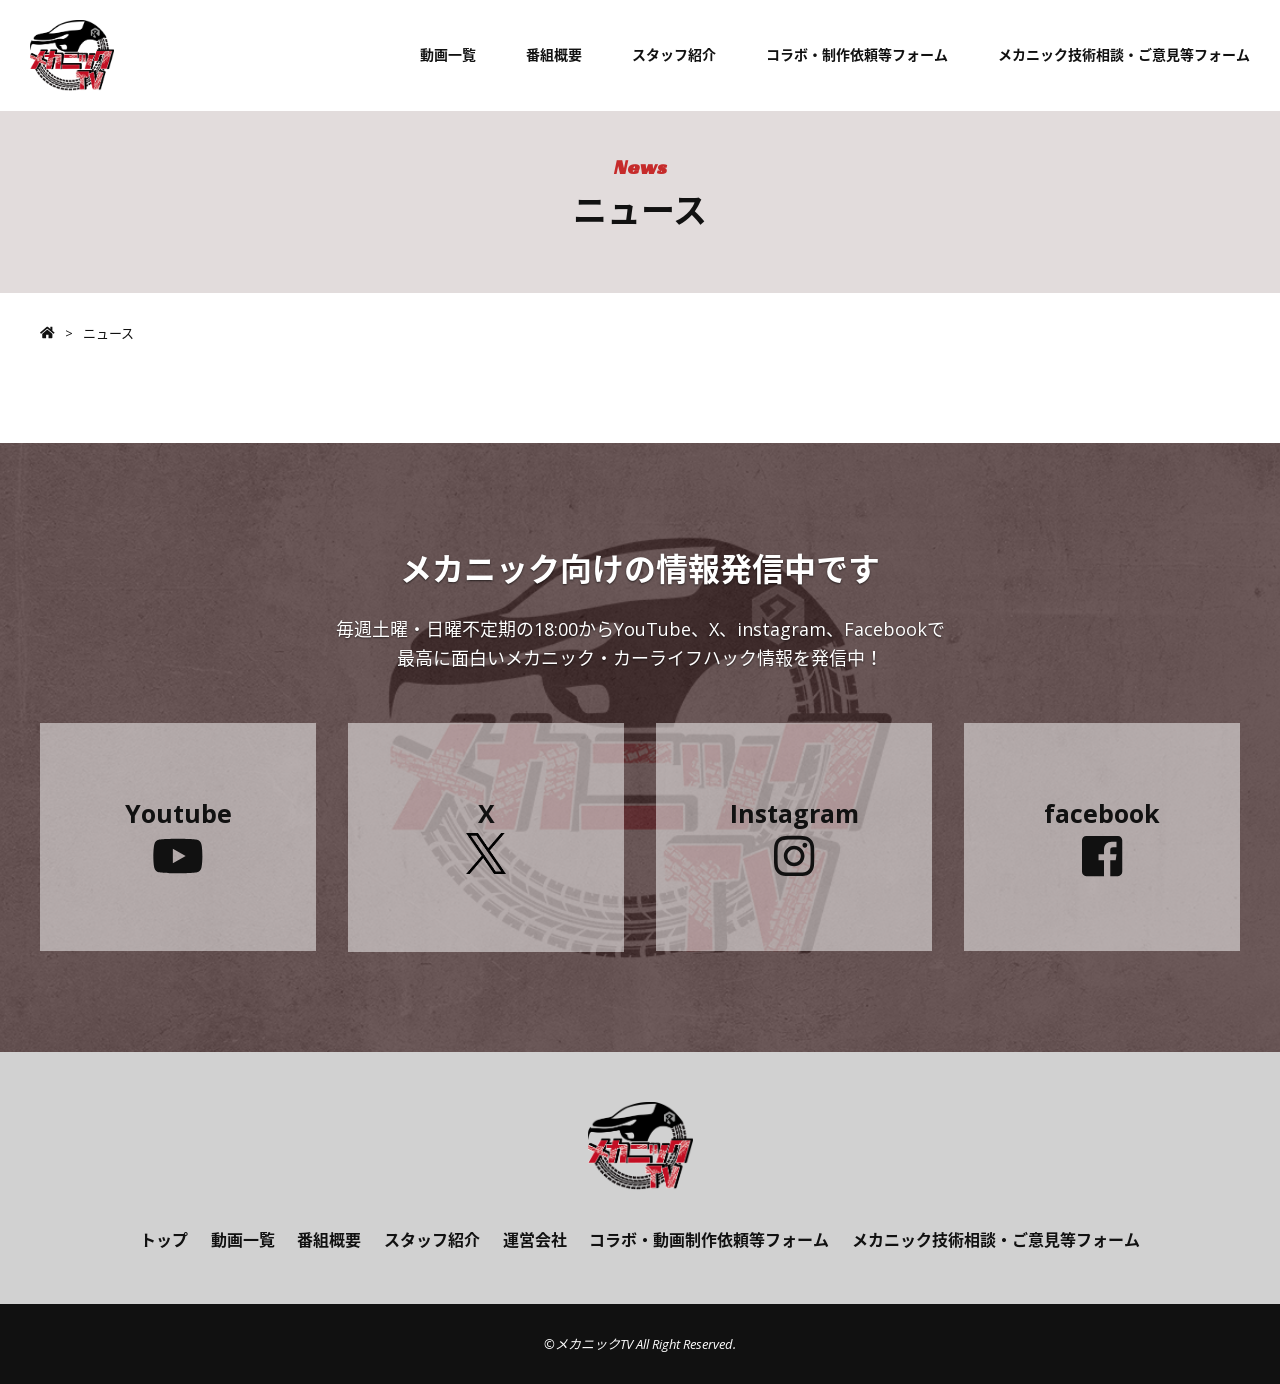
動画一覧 (448, 54)
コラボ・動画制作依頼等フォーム (709, 1240)
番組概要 (554, 54)
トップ (164, 1240)
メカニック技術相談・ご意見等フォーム (1124, 54)
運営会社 (535, 1240)
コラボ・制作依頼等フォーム (857, 54)
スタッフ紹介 (674, 54)
